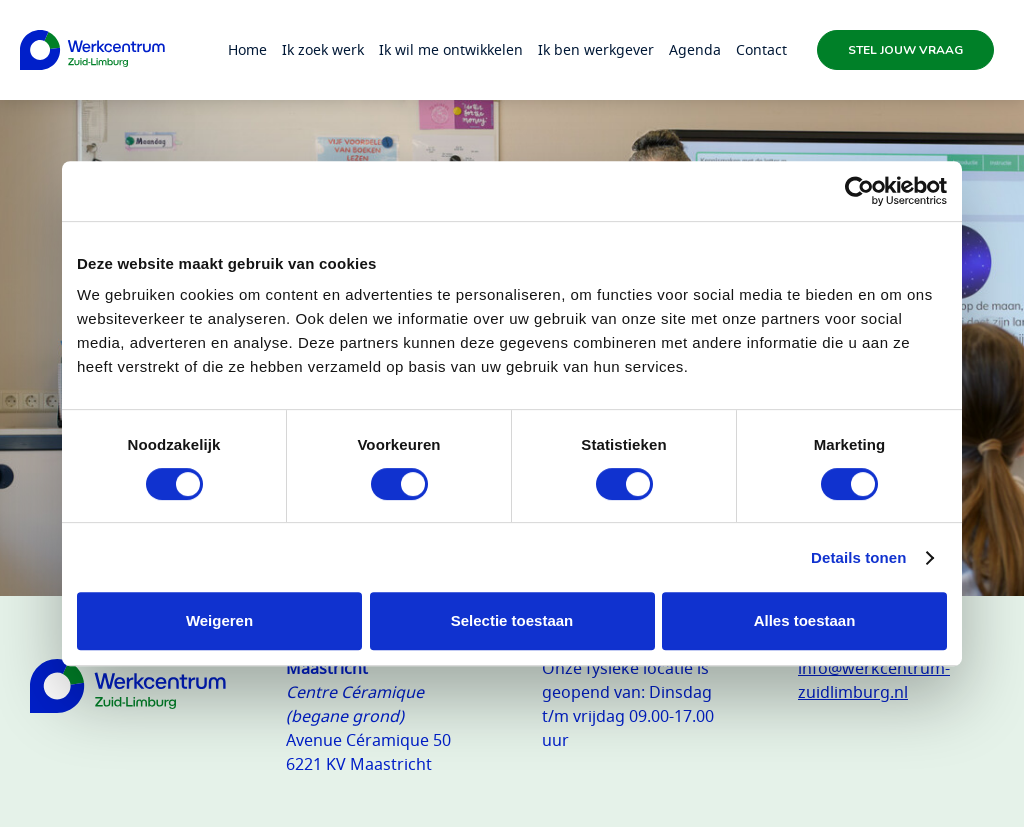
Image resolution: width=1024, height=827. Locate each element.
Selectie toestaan (512, 620)
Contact (761, 49)
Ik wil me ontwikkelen (451, 49)
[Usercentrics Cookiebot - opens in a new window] (859, 191)
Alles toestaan (805, 620)
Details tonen (858, 557)
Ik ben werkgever (596, 49)
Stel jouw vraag (905, 50)
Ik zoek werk (323, 49)
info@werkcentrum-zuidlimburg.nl (874, 680)
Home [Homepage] (247, 49)
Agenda (695, 49)
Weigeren (219, 620)
